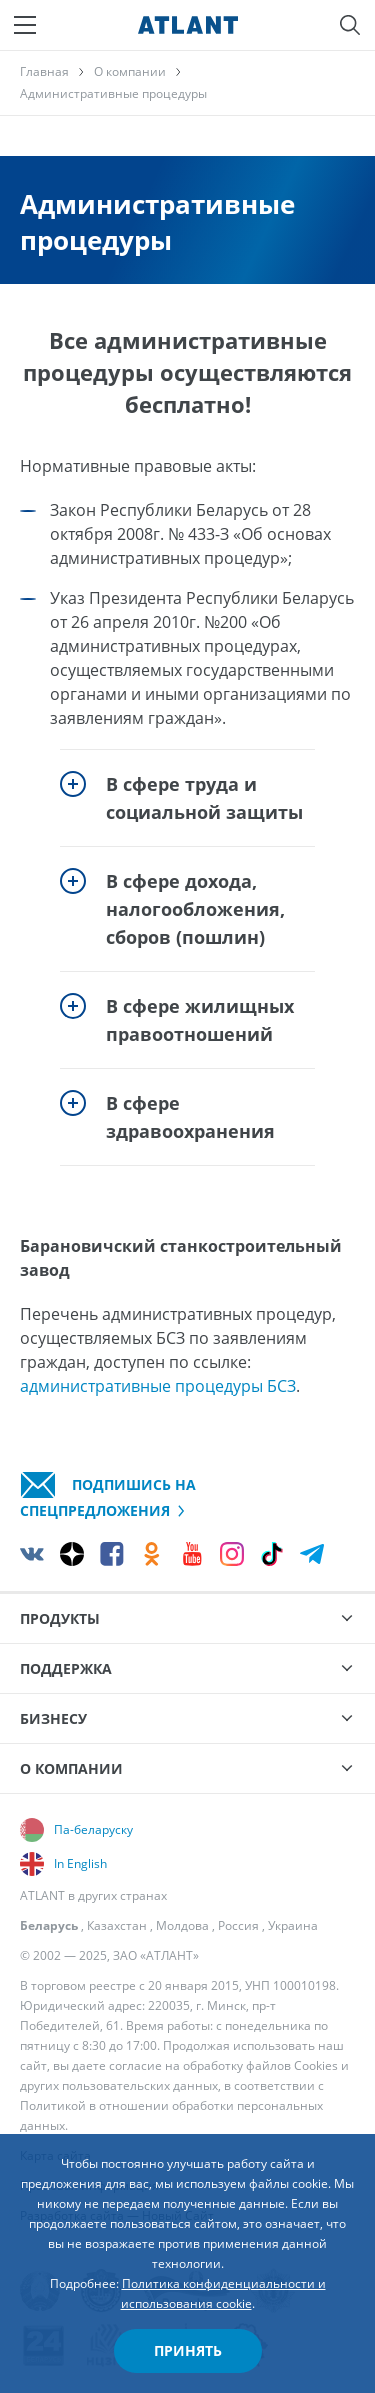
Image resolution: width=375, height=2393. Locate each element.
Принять (188, 2350)
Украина (293, 1925)
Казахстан (117, 1925)
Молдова (182, 1925)
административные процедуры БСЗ (158, 1386)
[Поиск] (350, 25)
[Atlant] (188, 25)
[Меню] (25, 25)
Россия (238, 1925)
